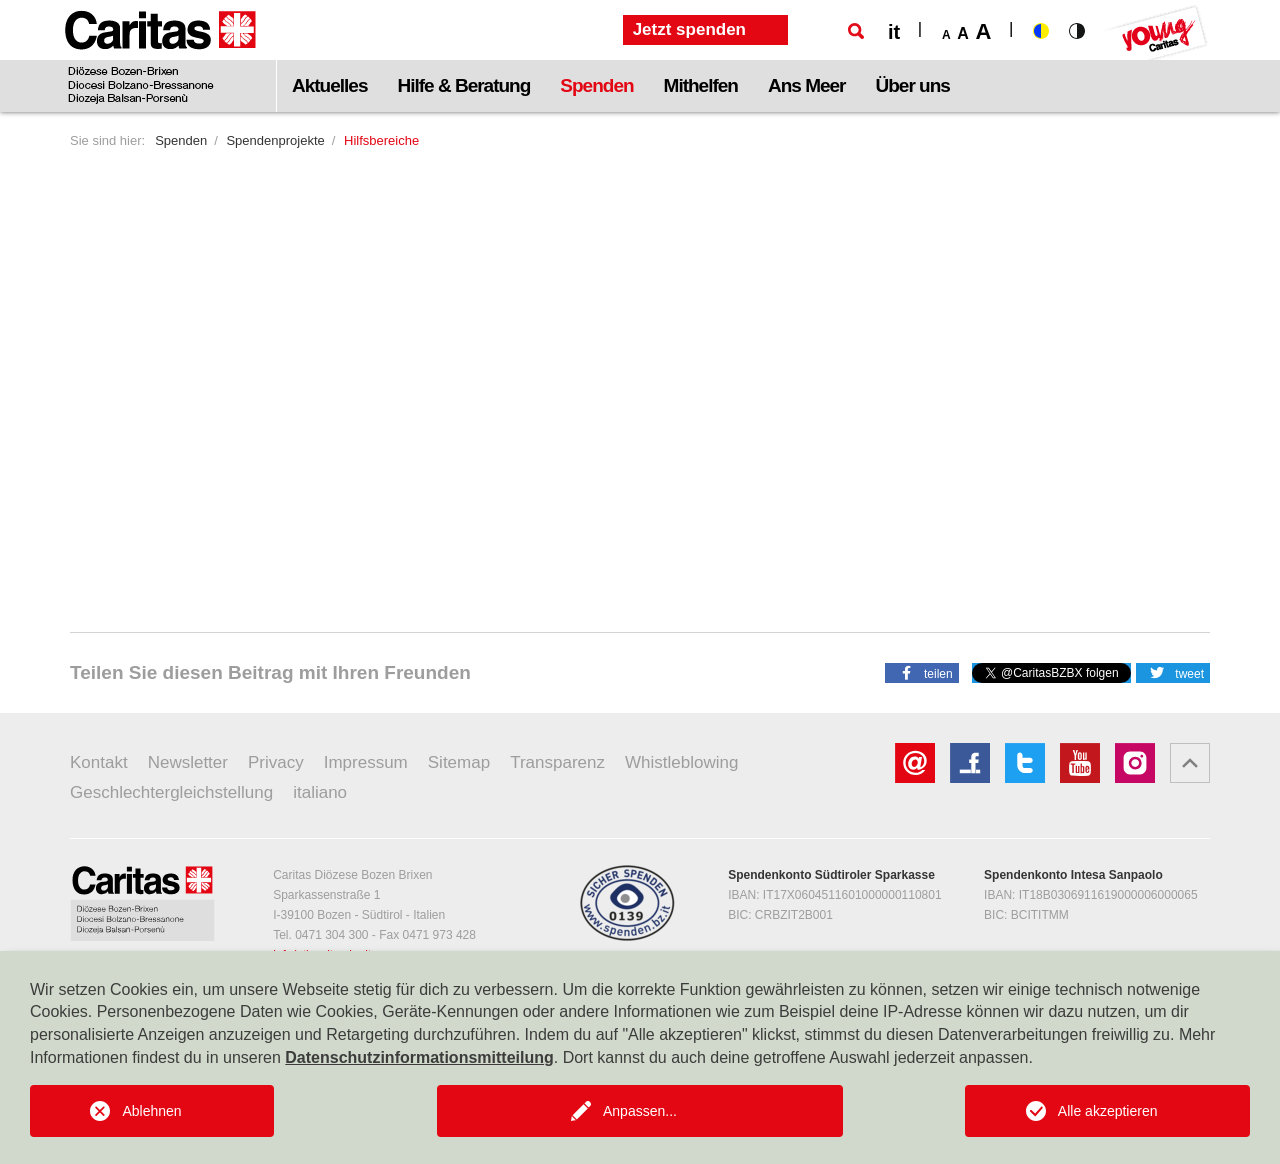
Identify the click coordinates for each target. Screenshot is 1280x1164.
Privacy (276, 762)
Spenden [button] (596, 85)
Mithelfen (701, 85)
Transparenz (557, 762)
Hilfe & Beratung (463, 85)
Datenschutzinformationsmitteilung (419, 1057)
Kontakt (99, 762)
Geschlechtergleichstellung (171, 792)
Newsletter (188, 762)
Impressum (366, 762)
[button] (922, 672)
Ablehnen (151, 1111)
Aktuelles (329, 85)
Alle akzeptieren (1108, 1111)
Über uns (913, 85)
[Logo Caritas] (160, 56)
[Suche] (856, 31)
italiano (320, 792)
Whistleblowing (681, 762)
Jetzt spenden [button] (689, 29)
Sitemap (459, 762)
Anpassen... (640, 1111)
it (894, 32)
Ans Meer (807, 85)
